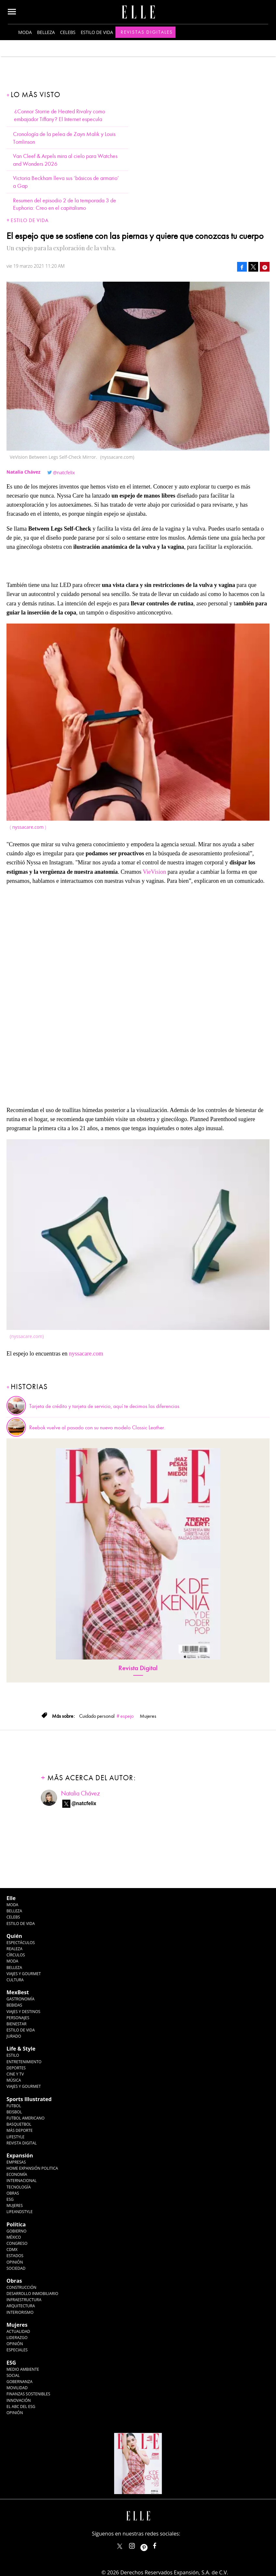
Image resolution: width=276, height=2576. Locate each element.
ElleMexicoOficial (160, 2544)
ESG (10, 2199)
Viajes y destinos (23, 2011)
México (13, 2237)
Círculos (15, 1955)
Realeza (14, 1949)
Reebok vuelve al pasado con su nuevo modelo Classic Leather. (97, 1427)
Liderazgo (17, 2337)
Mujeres (14, 2205)
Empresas (16, 2162)
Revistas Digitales (147, 32)
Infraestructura (24, 2299)
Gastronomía (20, 1999)
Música (13, 2080)
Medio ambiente (22, 2369)
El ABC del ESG (20, 2406)
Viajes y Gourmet (23, 1973)
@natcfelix (64, 472)
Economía (16, 2174)
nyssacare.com (28, 827)
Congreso (17, 2243)
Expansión (19, 2155)
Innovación (18, 2400)
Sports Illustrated (29, 2099)
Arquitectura (20, 2306)
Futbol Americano (25, 2118)
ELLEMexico (120, 2546)
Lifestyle (15, 2137)
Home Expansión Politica (32, 2168)
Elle (11, 1898)
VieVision (154, 872)
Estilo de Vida (20, 2030)
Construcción (21, 2287)
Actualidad (18, 2331)
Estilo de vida (97, 32)
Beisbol (14, 2112)
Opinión (14, 2262)
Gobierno (16, 2231)
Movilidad (17, 2387)
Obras (12, 2193)
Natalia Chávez (80, 1793)
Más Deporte (19, 2130)
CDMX (12, 2249)
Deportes (16, 2068)
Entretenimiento (24, 2061)
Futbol (13, 2106)
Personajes (17, 2017)
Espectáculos (20, 1942)
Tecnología (18, 2187)
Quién (14, 1936)
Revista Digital (138, 1668)
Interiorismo (19, 2312)
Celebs (68, 32)
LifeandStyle (19, 2211)
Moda (25, 32)
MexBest (17, 1992)
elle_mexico (137, 2544)
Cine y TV (15, 2074)
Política (16, 2224)
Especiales (17, 2350)
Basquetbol (18, 2124)
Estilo (12, 2055)
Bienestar (16, 2024)
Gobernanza (19, 2381)
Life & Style (20, 2048)
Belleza (46, 32)
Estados (14, 2255)
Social (13, 2375)
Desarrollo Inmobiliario (32, 2293)
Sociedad (16, 2268)
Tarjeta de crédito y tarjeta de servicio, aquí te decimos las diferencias (104, 1406)
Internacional (21, 2180)
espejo (127, 1716)
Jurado (13, 2036)
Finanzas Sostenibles (28, 2394)
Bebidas (14, 2005)
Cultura (15, 1980)
